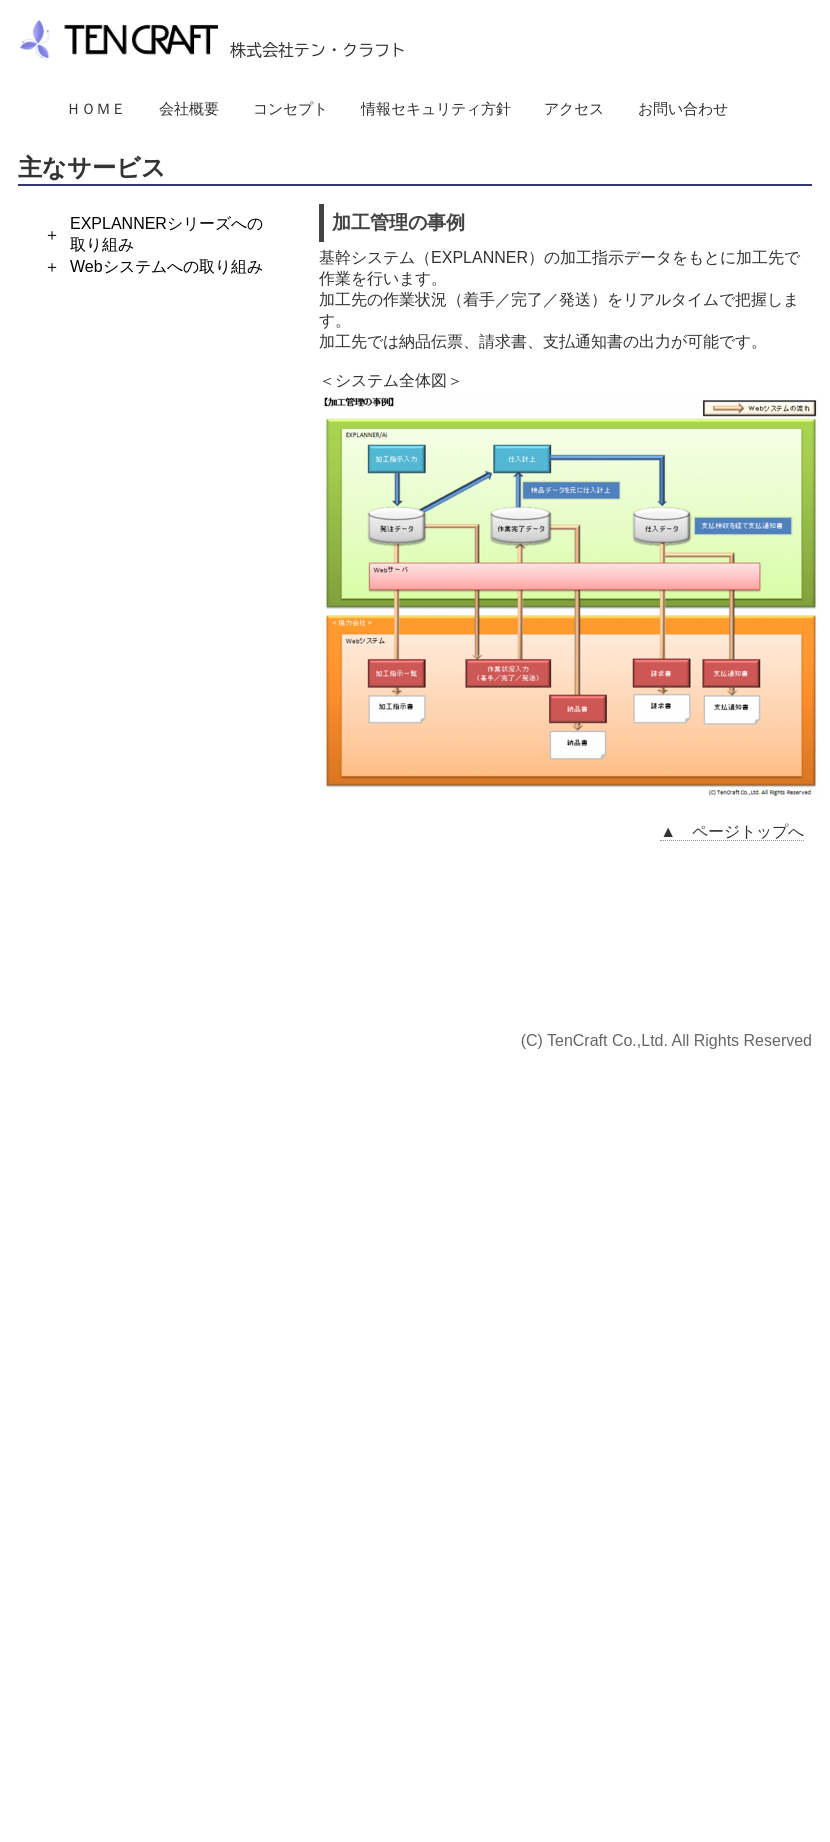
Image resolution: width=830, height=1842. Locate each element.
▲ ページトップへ (732, 831)
